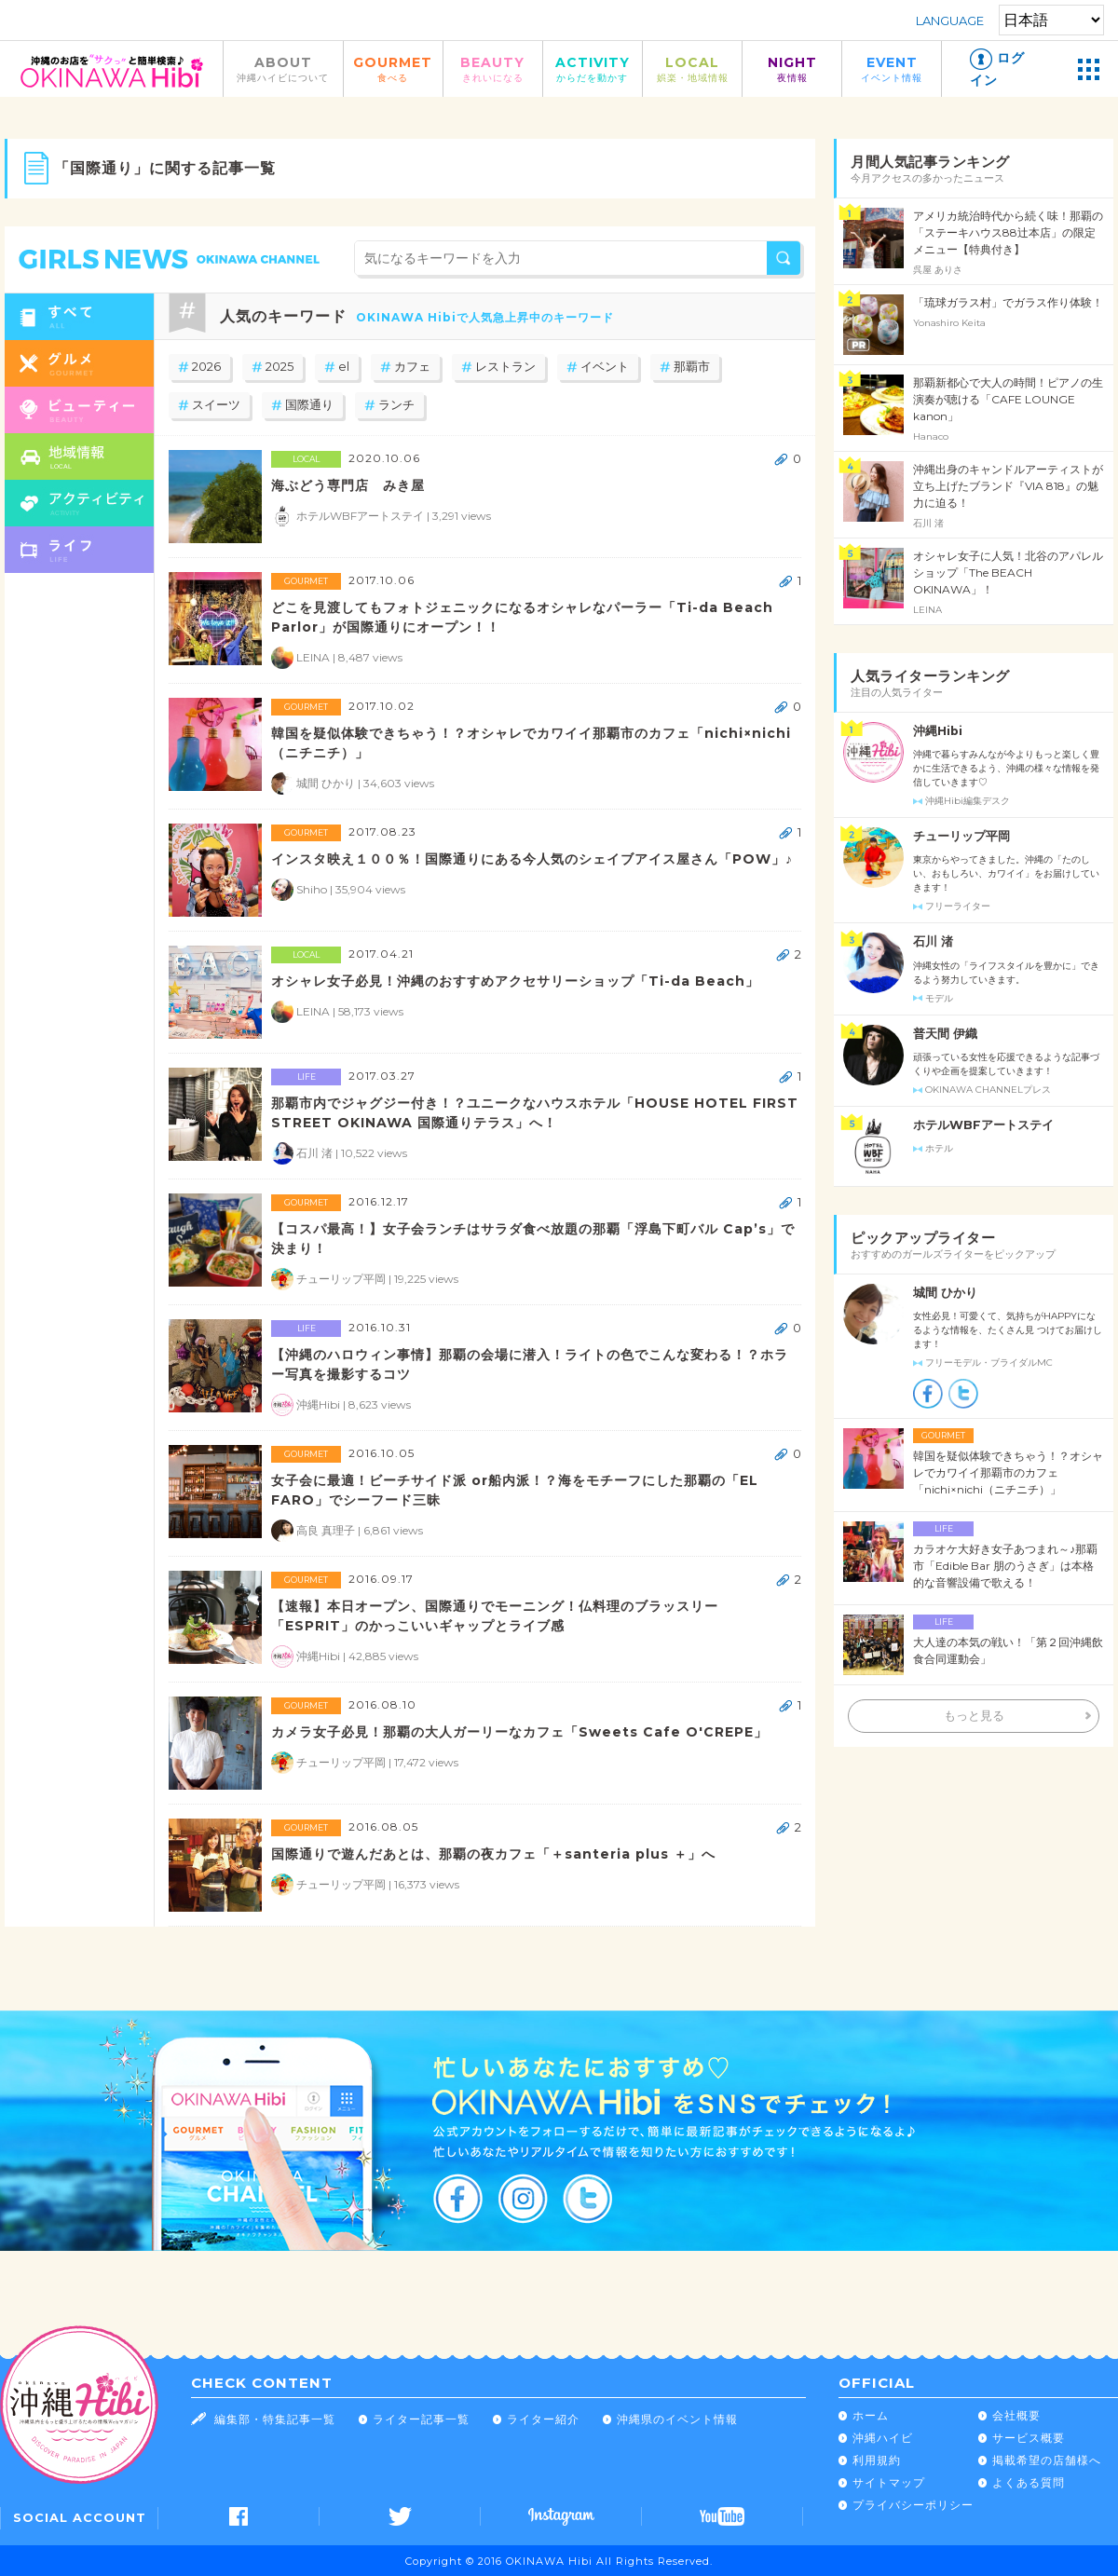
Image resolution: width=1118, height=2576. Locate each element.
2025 (279, 367)
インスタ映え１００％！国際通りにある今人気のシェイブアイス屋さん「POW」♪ (532, 859)
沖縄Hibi (937, 731)
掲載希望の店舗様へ (1046, 2460)
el (343, 367)
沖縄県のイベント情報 (677, 2419)
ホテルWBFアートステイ (983, 1125)
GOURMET (393, 68)
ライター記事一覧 (421, 2419)
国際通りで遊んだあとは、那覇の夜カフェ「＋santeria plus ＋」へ (493, 1854)
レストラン (505, 367)
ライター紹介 (543, 2419)
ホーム (870, 2415)
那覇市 (692, 367)
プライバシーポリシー (913, 2505)
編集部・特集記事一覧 (274, 2419)
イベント (604, 367)
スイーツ (216, 405)
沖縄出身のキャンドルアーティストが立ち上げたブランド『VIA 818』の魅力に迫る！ (1008, 486)
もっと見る (974, 1716)
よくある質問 (1028, 2482)
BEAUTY (492, 68)
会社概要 (1016, 2415)
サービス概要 (1028, 2438)
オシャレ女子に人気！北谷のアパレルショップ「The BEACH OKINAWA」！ (1008, 572)
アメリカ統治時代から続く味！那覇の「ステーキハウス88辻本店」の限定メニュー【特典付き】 (1008, 232)
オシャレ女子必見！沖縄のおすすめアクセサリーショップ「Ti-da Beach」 (515, 981)
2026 (206, 367)
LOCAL (692, 68)
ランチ (396, 405)
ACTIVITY (592, 68)
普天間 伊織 (945, 1034)
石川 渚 (933, 941)
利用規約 (876, 2460)
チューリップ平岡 (961, 836)
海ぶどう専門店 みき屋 (348, 485)
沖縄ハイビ (882, 2438)
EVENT (891, 68)
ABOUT (283, 68)
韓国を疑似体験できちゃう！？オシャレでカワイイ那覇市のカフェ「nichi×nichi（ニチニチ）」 (1008, 1472)
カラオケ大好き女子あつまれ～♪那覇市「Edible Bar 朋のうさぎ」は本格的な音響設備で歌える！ (1005, 1565)
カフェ (412, 367)
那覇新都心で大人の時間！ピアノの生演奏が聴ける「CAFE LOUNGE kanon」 (1008, 399)
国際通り (309, 405)
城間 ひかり (945, 1293)
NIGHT (792, 68)
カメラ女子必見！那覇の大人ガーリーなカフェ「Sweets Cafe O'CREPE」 (519, 1732)
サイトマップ (888, 2482)
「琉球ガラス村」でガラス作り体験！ (1008, 302)
